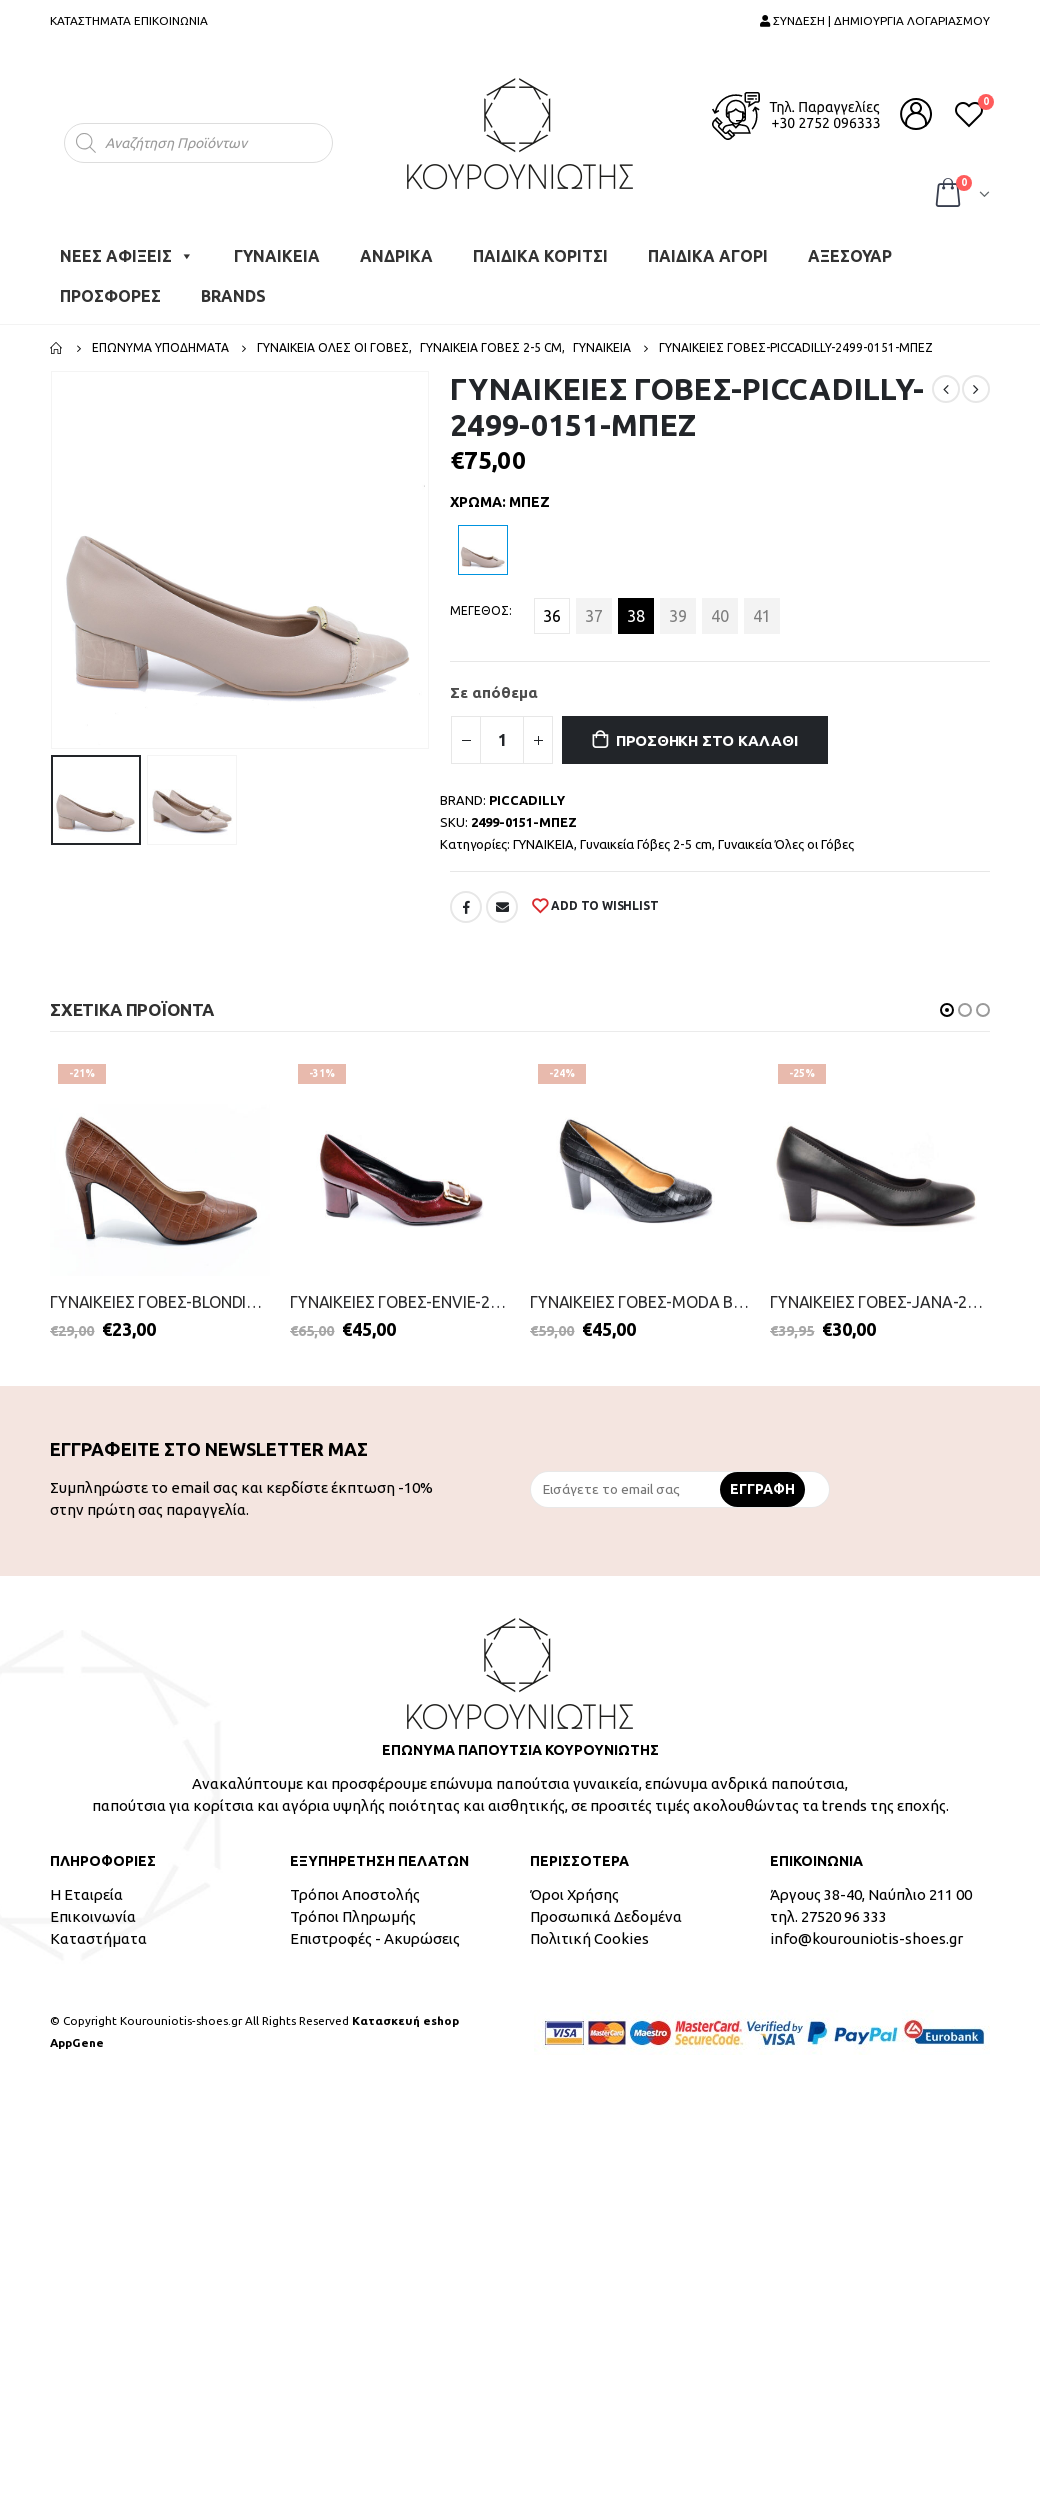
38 (636, 616)
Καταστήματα (98, 1938)
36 (552, 616)
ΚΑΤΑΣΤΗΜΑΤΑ (90, 20)
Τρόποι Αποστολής (355, 1894)
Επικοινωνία (93, 1916)
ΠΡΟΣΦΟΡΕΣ (110, 296)
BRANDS (233, 296)
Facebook (466, 907)
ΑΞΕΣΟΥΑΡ (850, 256)
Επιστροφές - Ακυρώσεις (375, 1938)
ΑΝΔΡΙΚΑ (396, 256)
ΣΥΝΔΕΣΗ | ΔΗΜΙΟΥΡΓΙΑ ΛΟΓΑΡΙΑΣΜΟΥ (875, 20)
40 (720, 616)
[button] (947, 1010)
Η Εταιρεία (86, 1894)
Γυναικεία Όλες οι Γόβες (786, 844)
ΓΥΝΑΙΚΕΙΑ (277, 256)
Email (502, 907)
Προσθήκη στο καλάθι (707, 740)
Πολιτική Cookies (589, 1938)
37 (594, 616)
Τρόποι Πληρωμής (353, 1916)
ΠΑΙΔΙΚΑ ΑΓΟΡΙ (708, 256)
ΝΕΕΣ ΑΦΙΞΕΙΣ (127, 256)
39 (678, 616)
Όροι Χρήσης (574, 1894)
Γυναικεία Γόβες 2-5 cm (646, 844)
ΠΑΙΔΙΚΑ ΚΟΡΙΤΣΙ (540, 256)
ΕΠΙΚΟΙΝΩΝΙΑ (171, 20)
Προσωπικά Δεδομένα (606, 1916)
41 (762, 616)
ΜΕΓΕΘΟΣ (479, 610)
